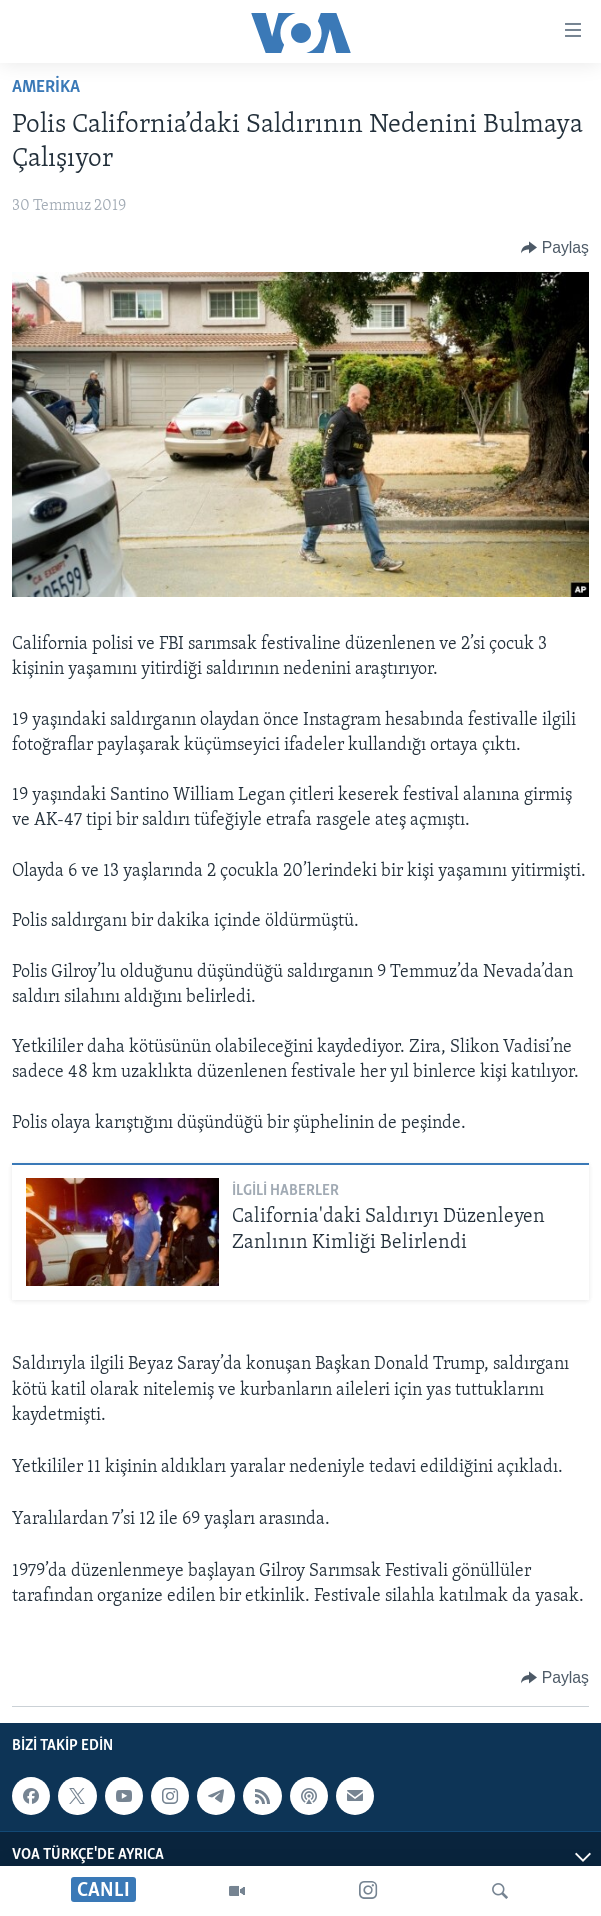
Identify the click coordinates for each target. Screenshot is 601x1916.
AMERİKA (46, 87)
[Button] (555, 248)
